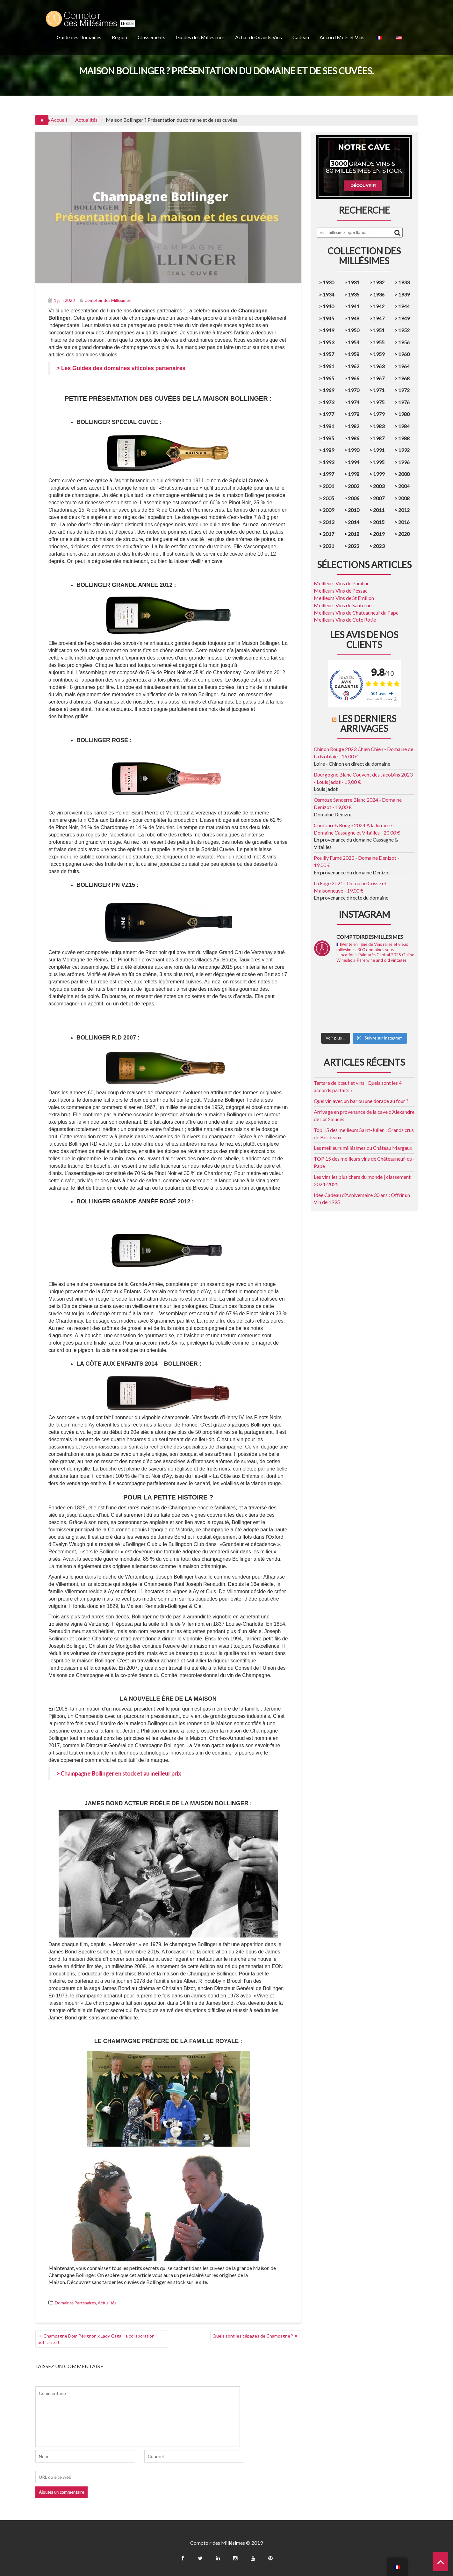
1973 (328, 402)
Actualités (107, 2302)
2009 (328, 510)
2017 (328, 534)
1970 (353, 390)
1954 (353, 342)
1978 (353, 414)
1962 (353, 366)
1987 (379, 438)
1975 (379, 402)
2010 (353, 510)
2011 (379, 510)
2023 (379, 546)
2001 (328, 486)
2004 (404, 486)
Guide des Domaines (79, 37)
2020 (404, 534)
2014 (353, 522)
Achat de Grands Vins (258, 37)
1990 (353, 450)
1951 (379, 330)
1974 (353, 402)
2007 (379, 498)
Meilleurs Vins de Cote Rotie (345, 620)
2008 (404, 498)
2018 (353, 534)
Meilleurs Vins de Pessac (341, 590)
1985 (328, 438)
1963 (379, 366)
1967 (379, 378)
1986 (353, 438)
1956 (404, 342)
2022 (353, 546)
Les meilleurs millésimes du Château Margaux (363, 1148)
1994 (353, 462)
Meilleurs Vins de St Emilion (344, 598)
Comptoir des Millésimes (105, 300)
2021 (328, 546)
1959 (379, 354)
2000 (404, 474)
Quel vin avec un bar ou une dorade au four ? (361, 1101)
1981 (328, 426)
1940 (328, 306)
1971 (379, 390)
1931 (353, 282)
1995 (379, 462)
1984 (404, 426)
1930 (328, 282)
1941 (353, 306)
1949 (404, 318)
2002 (353, 486)
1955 (379, 342)
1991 (379, 450)
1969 (328, 390)
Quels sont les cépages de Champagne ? (252, 2336)
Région (119, 37)
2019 (378, 534)
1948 (353, 318)
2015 (379, 522)
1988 (404, 438)
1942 (379, 306)
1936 (379, 294)
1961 (328, 366)
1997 (328, 474)
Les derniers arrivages (367, 723)
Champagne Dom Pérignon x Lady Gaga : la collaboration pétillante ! (96, 2339)
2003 (379, 486)
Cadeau (300, 37)
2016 (404, 522)
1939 (404, 294)
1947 (379, 318)
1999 (379, 474)
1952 (404, 330)
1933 (404, 282)
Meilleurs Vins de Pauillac (342, 583)
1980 (404, 414)
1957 (328, 354)
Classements (151, 37)
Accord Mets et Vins (342, 37)
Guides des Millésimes (200, 37)
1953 (328, 342)
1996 (404, 462)
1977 (328, 414)
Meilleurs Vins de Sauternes (344, 605)
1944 (404, 306)
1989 (328, 450)
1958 (353, 354)
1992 (404, 450)
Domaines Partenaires (75, 2302)
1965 (328, 378)
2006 (353, 498)
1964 (404, 366)
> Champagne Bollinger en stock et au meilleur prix (118, 1773)
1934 (328, 294)
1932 (379, 282)
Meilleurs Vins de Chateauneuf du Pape (356, 612)
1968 (404, 378)
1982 (353, 426)
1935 (353, 294)
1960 (404, 354)
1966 (353, 378)
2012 (404, 510)
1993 (328, 462)
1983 (379, 426)
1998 (353, 474)
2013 (328, 522)
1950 (353, 330)
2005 (328, 498)
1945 (328, 318)
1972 (404, 390)
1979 (379, 414)
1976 (404, 402)
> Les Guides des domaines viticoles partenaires (120, 368)
